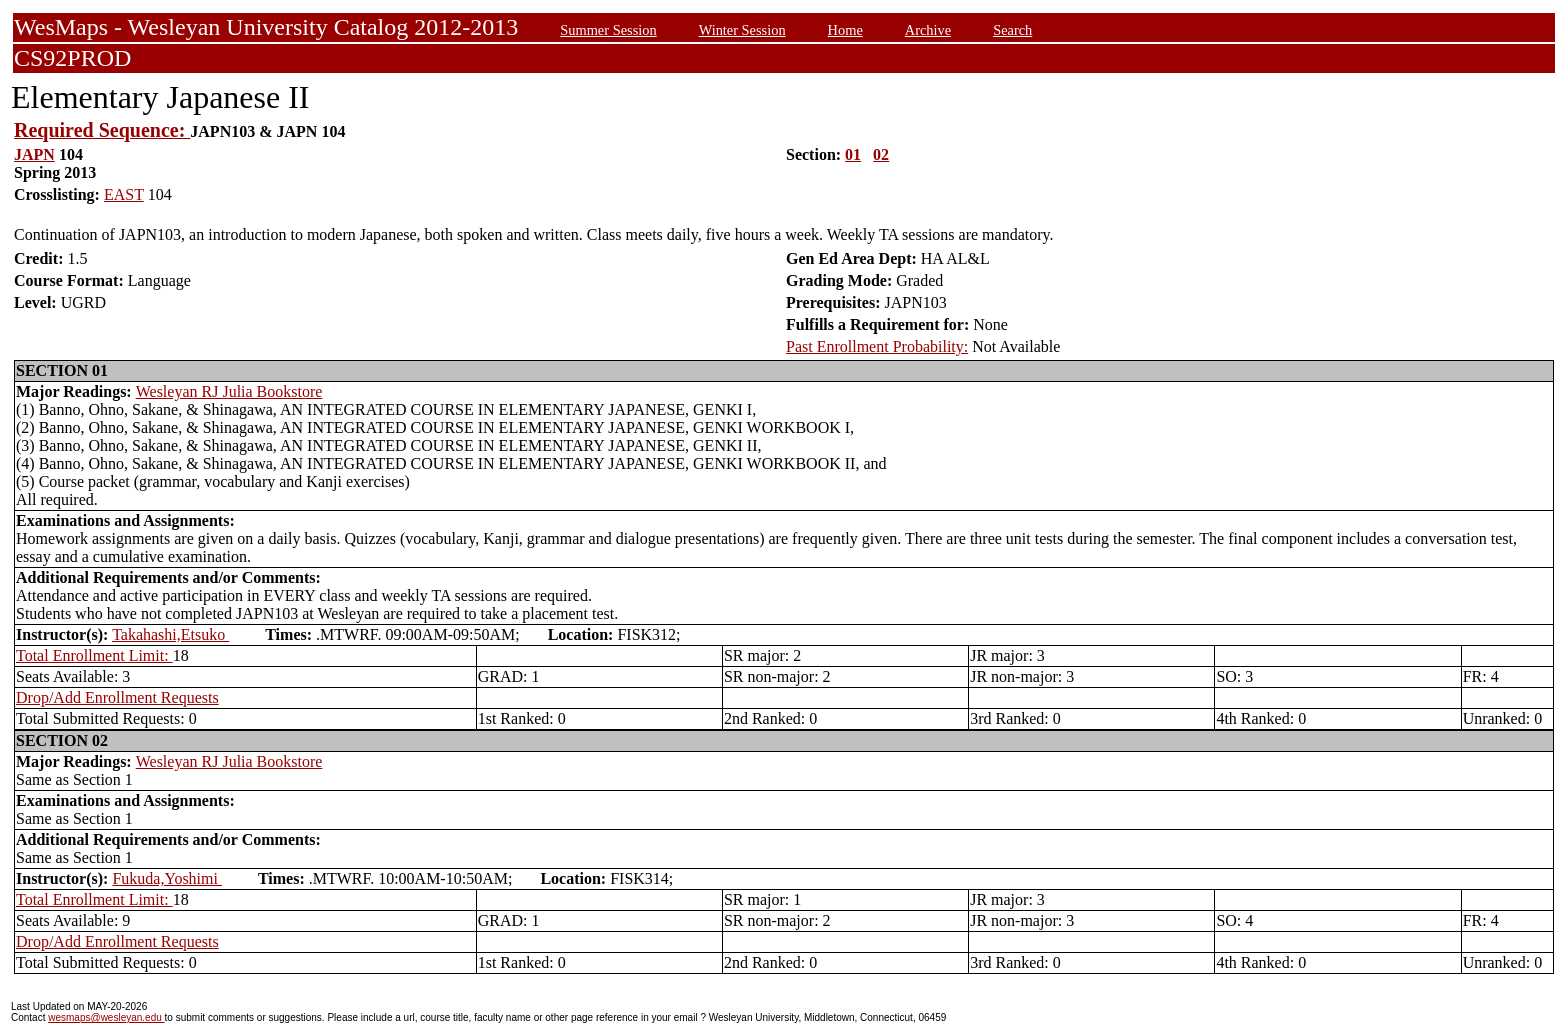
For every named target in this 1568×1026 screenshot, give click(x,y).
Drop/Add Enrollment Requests (117, 697)
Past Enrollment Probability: (877, 346)
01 (853, 154)
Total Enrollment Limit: (94, 655)
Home (845, 30)
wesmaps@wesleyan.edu (106, 1017)
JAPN (34, 154)
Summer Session (608, 30)
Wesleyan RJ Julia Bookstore (229, 391)
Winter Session (742, 30)
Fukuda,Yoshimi (167, 878)
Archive (928, 30)
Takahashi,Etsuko (170, 634)
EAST (124, 194)
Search (1012, 30)
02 (881, 154)
